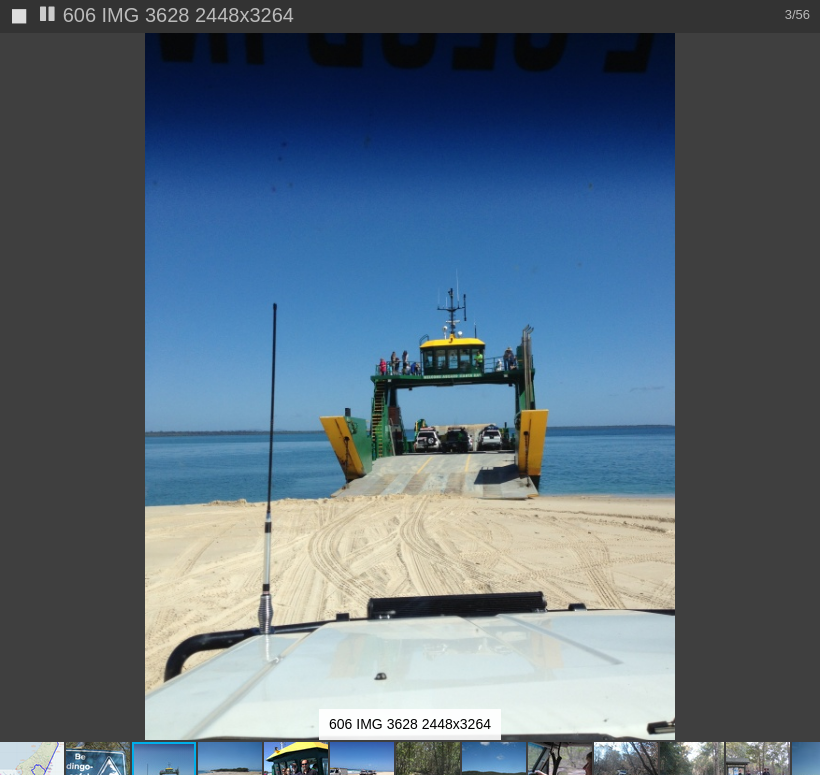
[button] (802, 52)
